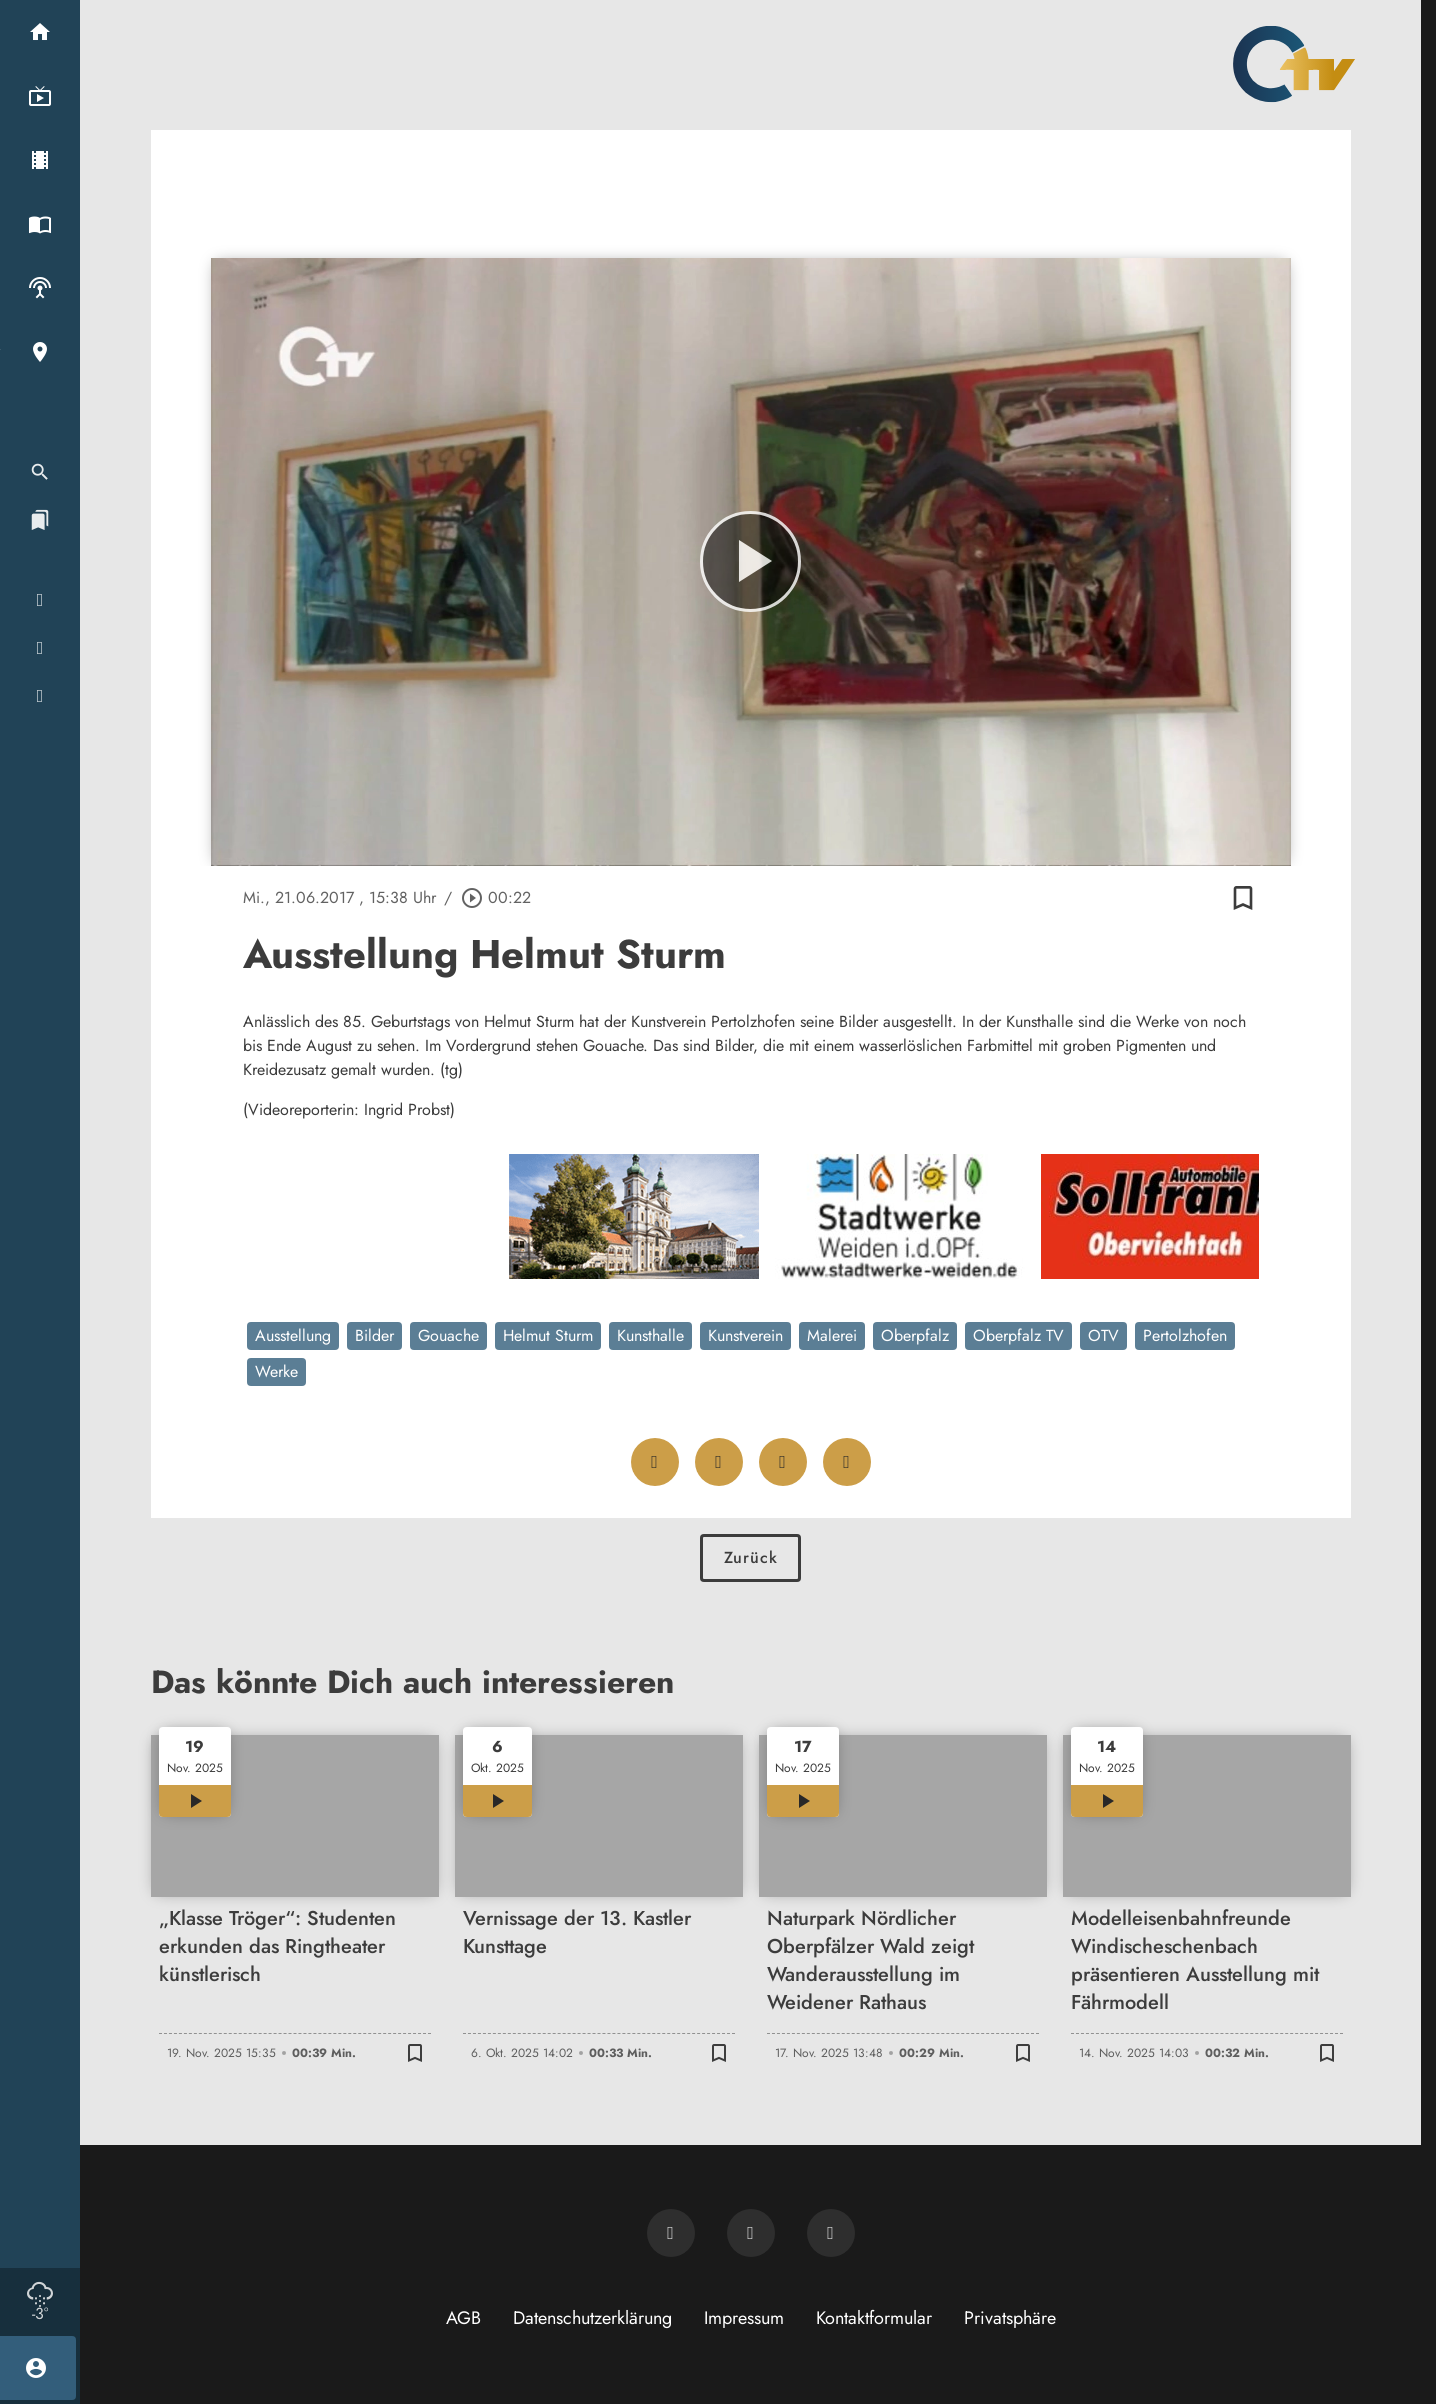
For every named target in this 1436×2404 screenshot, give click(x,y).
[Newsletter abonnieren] (671, 2233)
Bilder (374, 1335)
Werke (276, 1371)
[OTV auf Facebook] (751, 2233)
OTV (1103, 1335)
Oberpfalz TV (1018, 1335)
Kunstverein (745, 1335)
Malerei (832, 1335)
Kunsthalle (650, 1335)
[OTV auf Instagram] (831, 2233)
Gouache (448, 1335)
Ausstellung (293, 1335)
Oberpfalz (915, 1335)
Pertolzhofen (1185, 1335)
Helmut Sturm (548, 1335)
